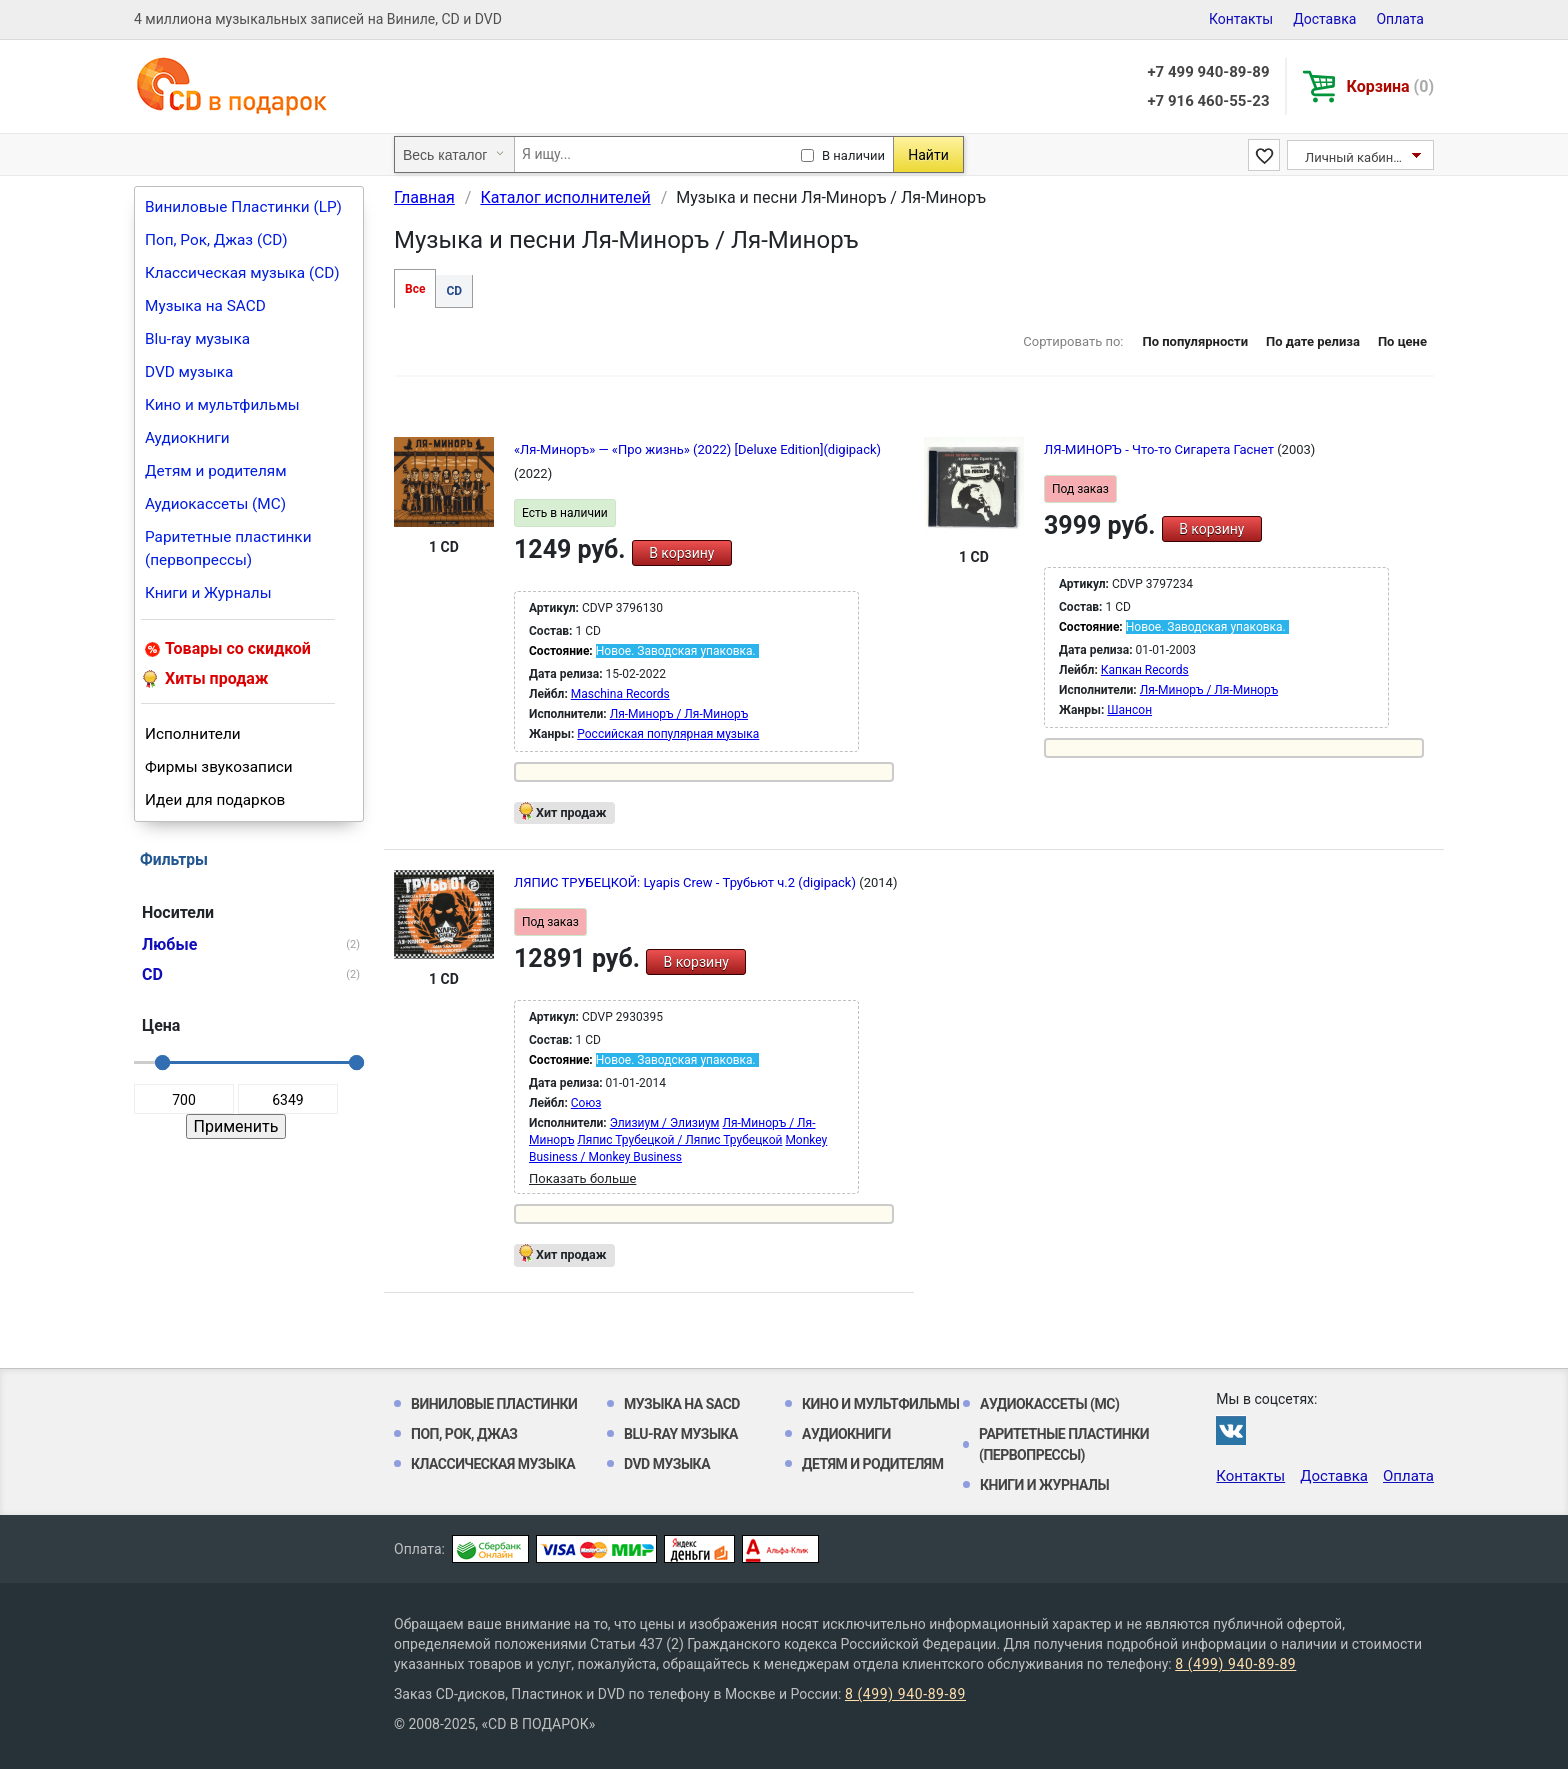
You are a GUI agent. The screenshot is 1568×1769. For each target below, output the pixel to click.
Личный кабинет (1355, 157)
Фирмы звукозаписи (219, 767)
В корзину (681, 553)
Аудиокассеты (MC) (215, 504)
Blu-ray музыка (197, 339)
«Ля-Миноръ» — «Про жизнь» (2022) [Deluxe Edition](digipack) (697, 449)
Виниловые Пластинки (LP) (243, 207)
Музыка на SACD (205, 306)
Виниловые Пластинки (494, 1404)
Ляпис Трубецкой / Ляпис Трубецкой (679, 1140)
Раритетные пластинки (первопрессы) (228, 548)
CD (454, 291)
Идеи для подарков (215, 800)
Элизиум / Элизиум (665, 1123)
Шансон (1129, 710)
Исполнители (193, 734)
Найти (928, 155)
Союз (586, 1103)
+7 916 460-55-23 (1208, 101)
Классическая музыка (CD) (242, 273)
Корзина (1390, 86)
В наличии (853, 155)
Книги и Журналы (208, 593)
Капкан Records (1145, 670)
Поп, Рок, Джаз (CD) (216, 240)
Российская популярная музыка (668, 734)
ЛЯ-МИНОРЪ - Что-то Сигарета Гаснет (1160, 449)
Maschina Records (620, 694)
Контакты (1241, 19)
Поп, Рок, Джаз (464, 1434)
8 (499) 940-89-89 (1235, 1664)
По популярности (1195, 341)
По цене (1402, 341)
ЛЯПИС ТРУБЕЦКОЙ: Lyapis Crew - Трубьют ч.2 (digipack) (686, 882)
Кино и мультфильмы (222, 405)
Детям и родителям (216, 471)
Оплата (1400, 19)
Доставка (1324, 19)
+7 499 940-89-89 (1208, 72)
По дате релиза (1313, 341)
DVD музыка (189, 372)
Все (415, 289)
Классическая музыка (493, 1464)
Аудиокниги (187, 438)
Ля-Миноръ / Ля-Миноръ (679, 714)
